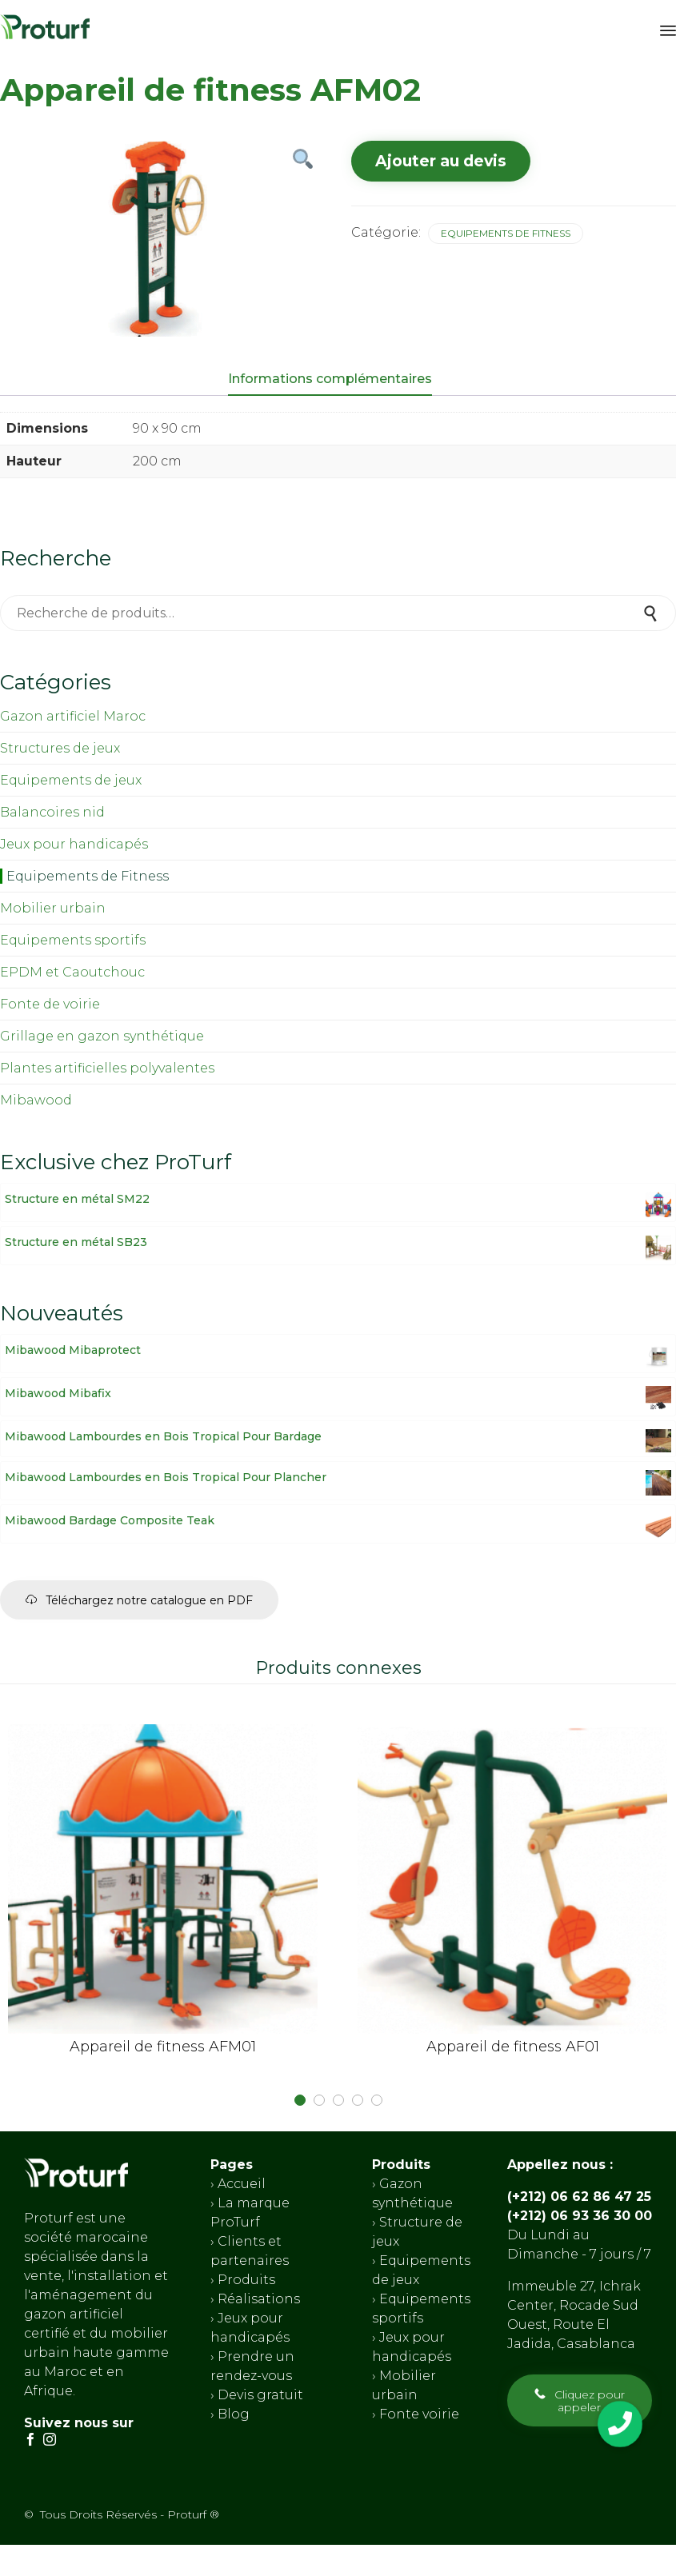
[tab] (338, 380)
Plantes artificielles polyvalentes (107, 1068)
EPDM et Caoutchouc (72, 972)
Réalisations (259, 2298)
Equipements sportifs (73, 940)
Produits (246, 2278)
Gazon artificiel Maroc (73, 716)
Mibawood (36, 1100)
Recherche (652, 613)
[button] (139, 1599)
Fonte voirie (417, 2413)
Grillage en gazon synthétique (102, 1036)
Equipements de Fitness (505, 233)
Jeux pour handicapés (74, 844)
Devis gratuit (258, 2394)
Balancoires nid (52, 812)
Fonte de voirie (50, 1004)
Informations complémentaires (330, 378)
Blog (232, 2413)
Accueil (242, 2183)
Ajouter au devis (440, 160)
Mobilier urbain (53, 908)
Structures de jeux (60, 748)
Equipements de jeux (71, 780)
